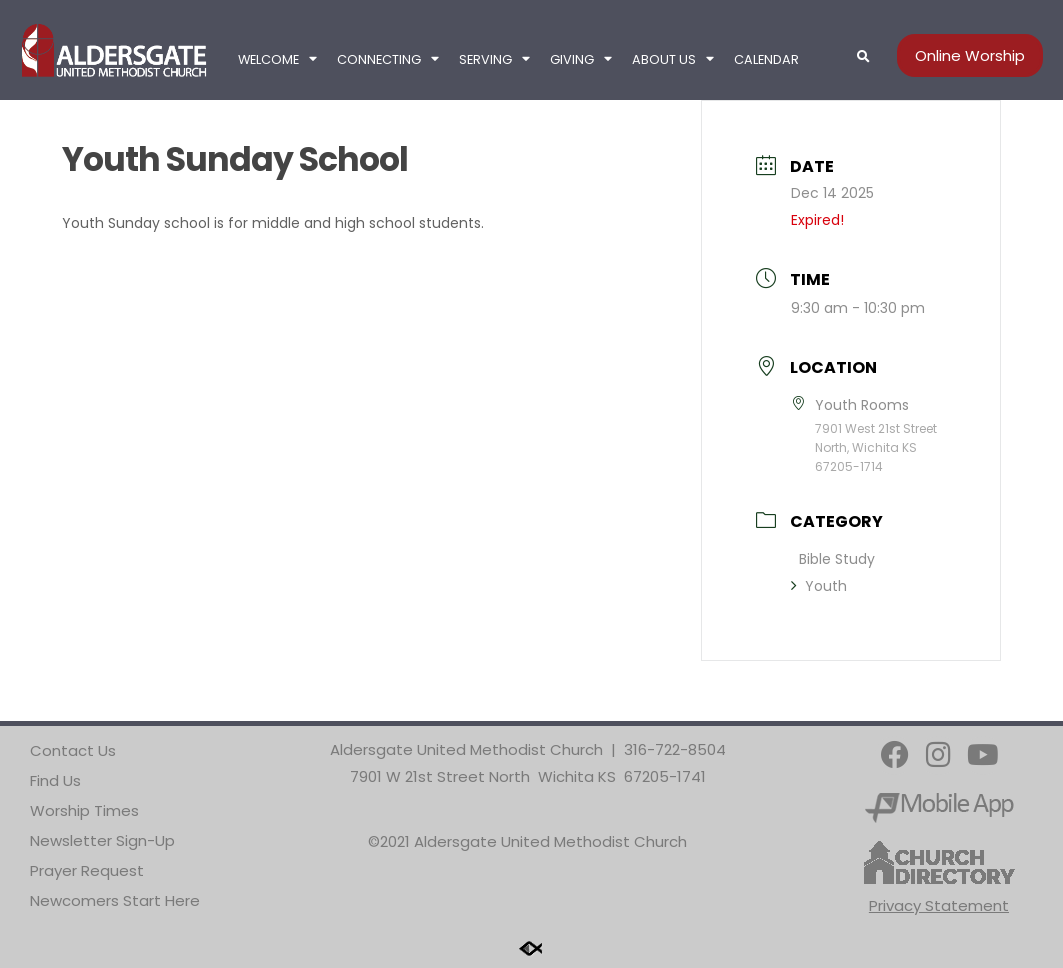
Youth (819, 586)
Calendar (766, 59)
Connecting (388, 59)
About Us (673, 59)
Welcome (277, 59)
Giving (581, 59)
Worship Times (84, 810)
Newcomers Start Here (115, 900)
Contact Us (73, 750)
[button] (864, 57)
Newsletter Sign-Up (102, 840)
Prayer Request (87, 870)
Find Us (55, 780)
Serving (494, 59)
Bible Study (837, 559)
